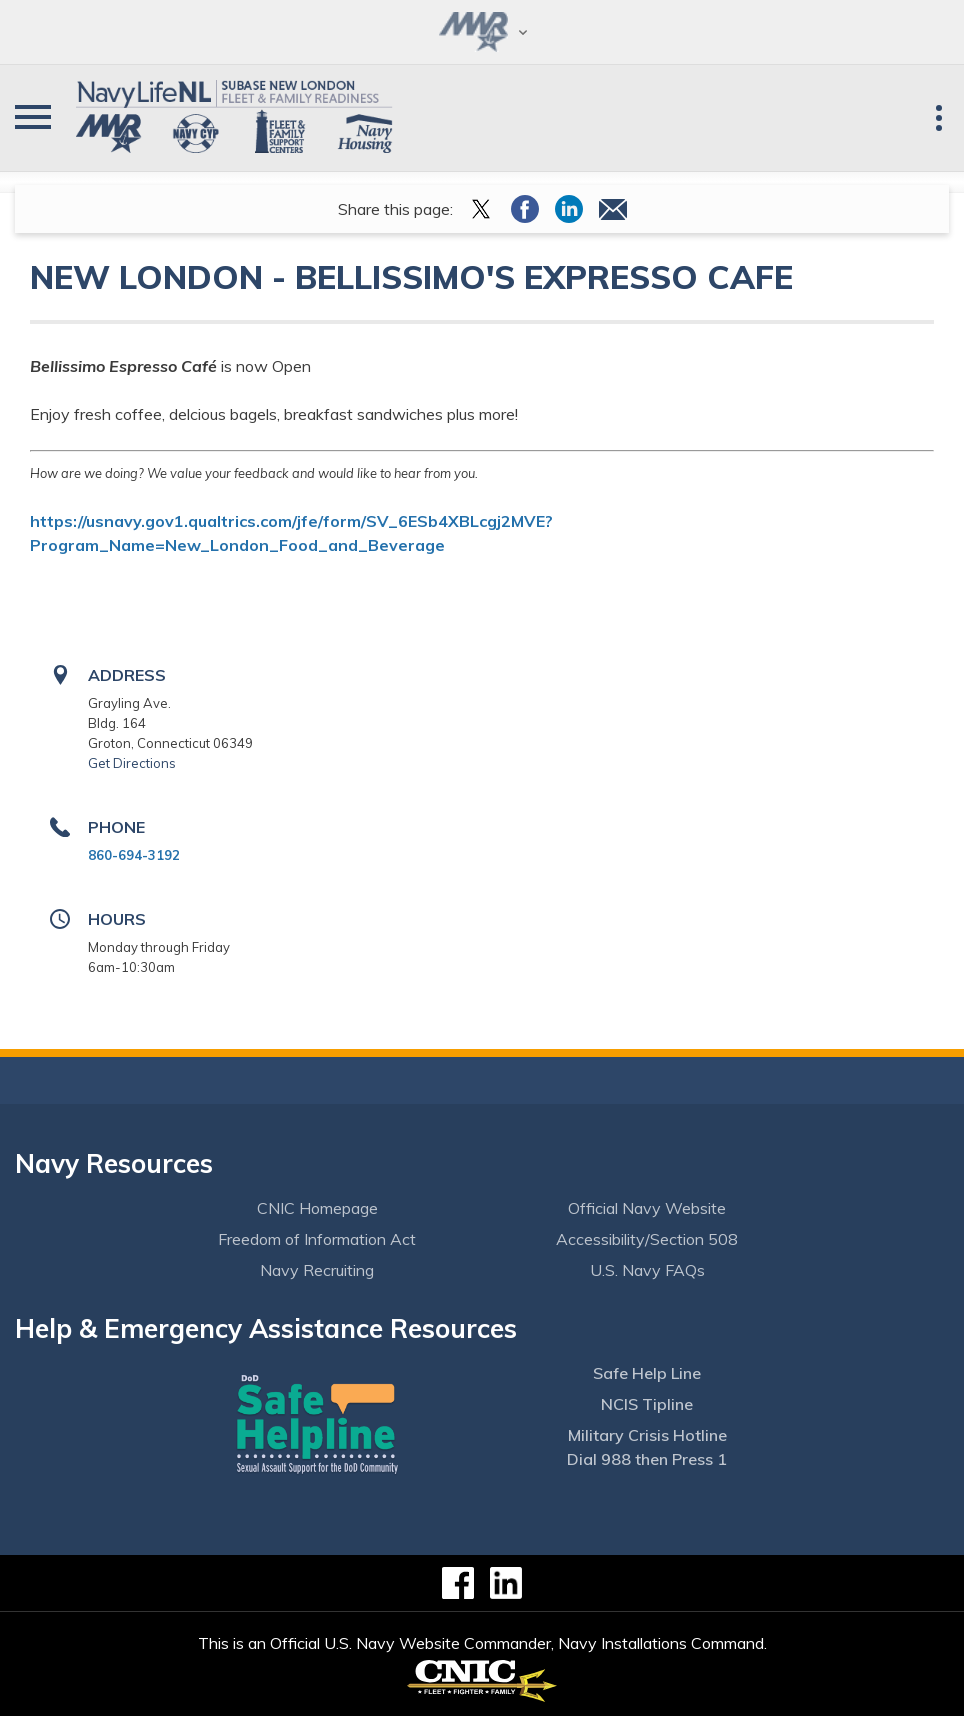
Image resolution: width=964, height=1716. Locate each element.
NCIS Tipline (647, 1404)
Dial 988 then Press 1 (647, 1459)
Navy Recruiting (317, 1270)
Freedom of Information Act (317, 1239)
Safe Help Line (647, 1373)
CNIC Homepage (317, 1208)
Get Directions (132, 763)
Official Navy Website (647, 1208)
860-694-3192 (134, 855)
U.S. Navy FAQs (647, 1270)
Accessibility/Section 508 (647, 1239)
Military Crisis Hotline (647, 1435)
